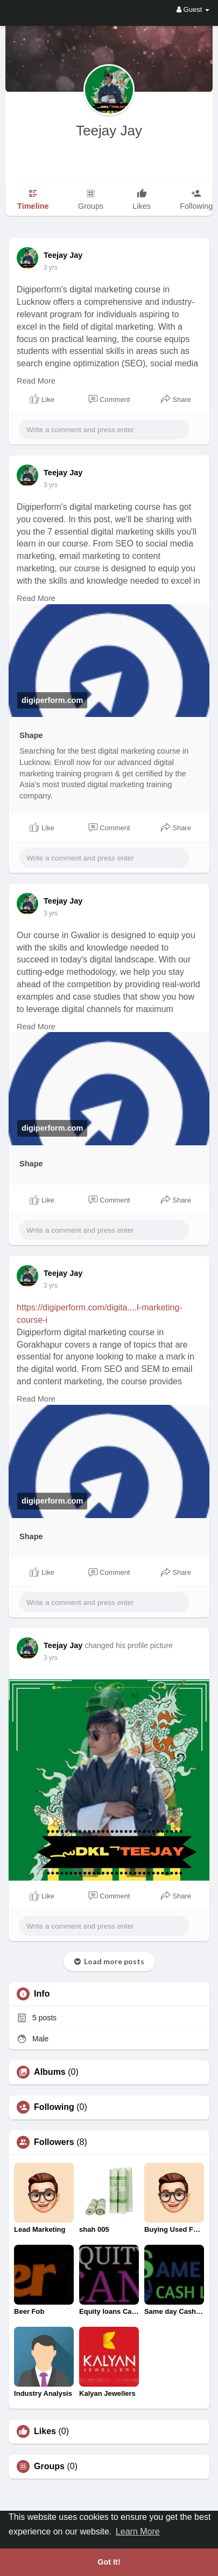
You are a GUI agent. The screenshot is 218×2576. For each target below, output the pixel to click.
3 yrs (51, 267)
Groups (49, 2466)
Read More (36, 381)
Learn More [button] (138, 2531)
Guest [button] (193, 9)
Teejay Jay (109, 130)
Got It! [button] (108, 2562)
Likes (45, 2431)
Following (54, 2107)
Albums (50, 2072)
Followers (54, 2142)
